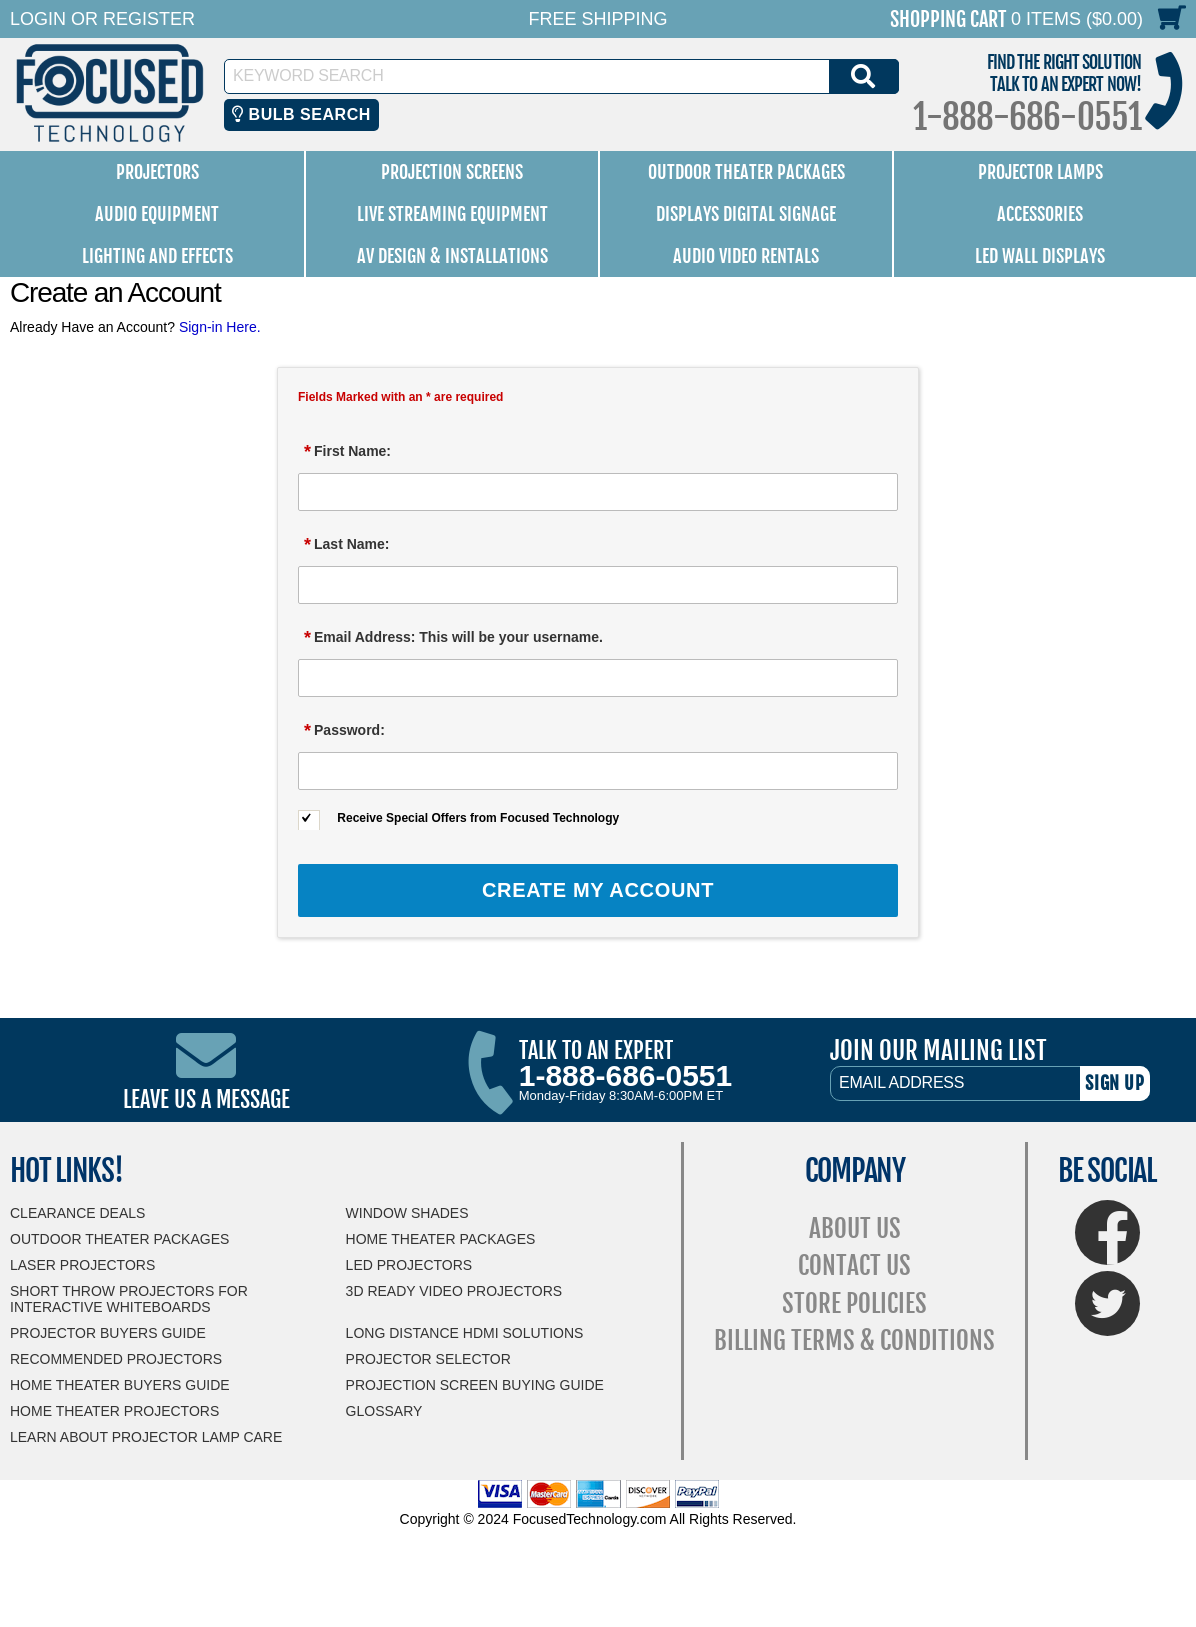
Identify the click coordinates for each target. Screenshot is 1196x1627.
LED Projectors (409, 1265)
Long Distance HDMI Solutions (465, 1333)
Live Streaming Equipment (452, 214)
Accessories (1040, 214)
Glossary (384, 1411)
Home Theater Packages (441, 1239)
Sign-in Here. (220, 327)
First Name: (347, 452)
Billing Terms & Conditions (854, 1340)
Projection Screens (452, 172)
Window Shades (407, 1213)
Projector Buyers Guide (108, 1333)
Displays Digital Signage (746, 214)
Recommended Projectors (116, 1359)
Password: (344, 731)
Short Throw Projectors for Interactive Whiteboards (129, 1299)
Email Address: (453, 638)
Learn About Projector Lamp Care (146, 1437)
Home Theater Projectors (114, 1411)
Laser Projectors (82, 1265)
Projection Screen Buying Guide (475, 1385)
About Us (855, 1228)
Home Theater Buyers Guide (120, 1385)
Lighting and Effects (157, 256)
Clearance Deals (77, 1213)
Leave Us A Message (206, 1099)
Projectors (157, 172)
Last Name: (346, 545)
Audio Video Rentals (746, 256)
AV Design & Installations (452, 256)
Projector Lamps (1040, 172)
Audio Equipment (157, 214)
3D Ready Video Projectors (454, 1291)
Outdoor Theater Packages (746, 172)
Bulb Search (301, 114)
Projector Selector (428, 1359)
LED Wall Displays (1040, 256)
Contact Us (854, 1265)
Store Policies (854, 1303)
